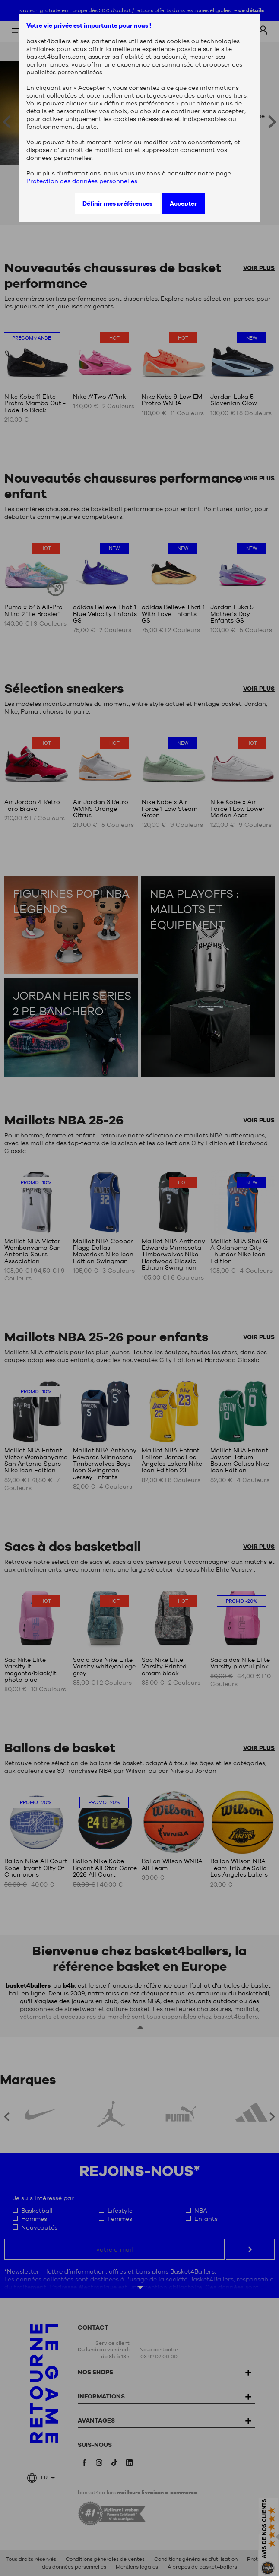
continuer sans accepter (207, 111)
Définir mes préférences (117, 203)
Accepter (183, 203)
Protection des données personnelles (81, 181)
